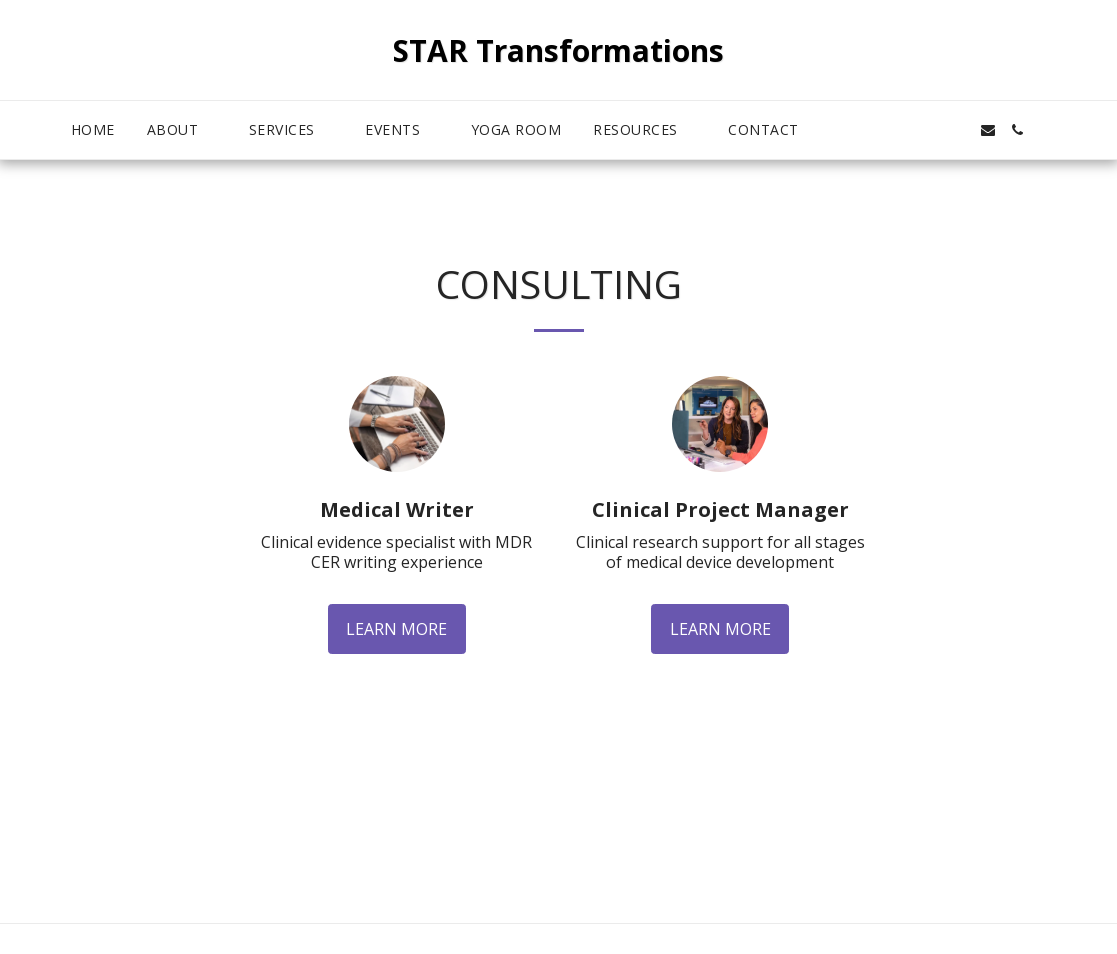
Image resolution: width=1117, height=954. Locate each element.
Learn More (396, 629)
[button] (182, 130)
